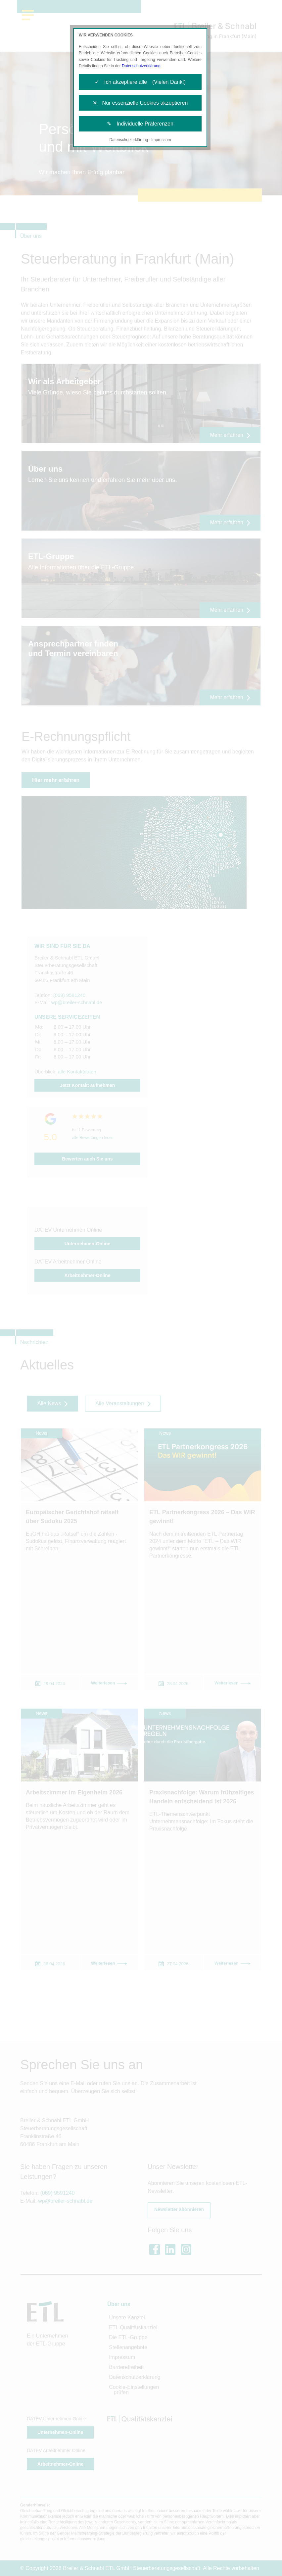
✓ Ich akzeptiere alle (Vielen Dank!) (140, 82)
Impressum (161, 139)
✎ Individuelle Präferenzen (140, 124)
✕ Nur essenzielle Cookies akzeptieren (140, 103)
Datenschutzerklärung (141, 66)
